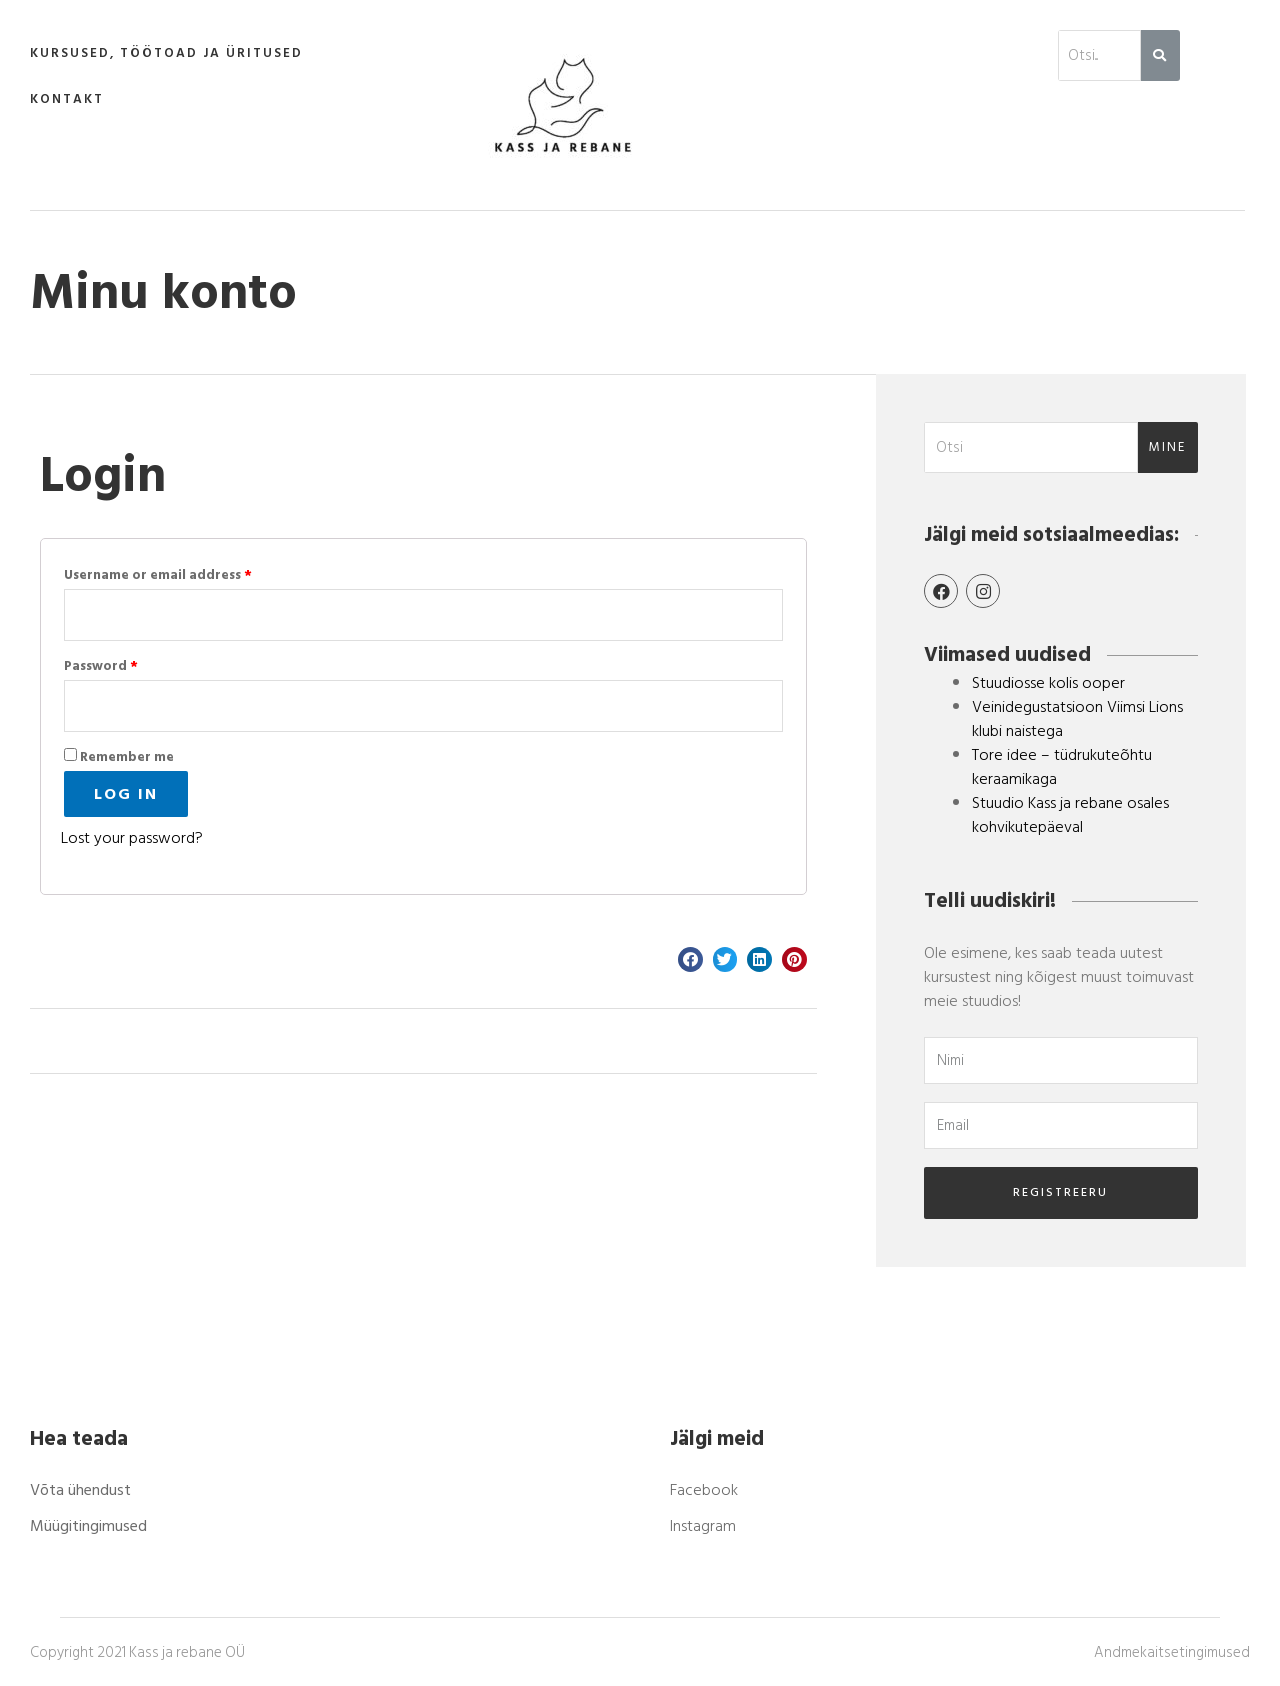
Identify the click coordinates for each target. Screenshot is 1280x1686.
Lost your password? (132, 838)
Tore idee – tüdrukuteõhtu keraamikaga (1062, 767)
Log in (126, 794)
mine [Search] (1167, 447)
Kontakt (67, 99)
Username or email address (158, 575)
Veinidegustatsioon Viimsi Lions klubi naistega (1077, 719)
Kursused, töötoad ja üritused (166, 53)
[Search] (1160, 55)
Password (101, 666)
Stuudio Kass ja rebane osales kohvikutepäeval (1070, 815)
